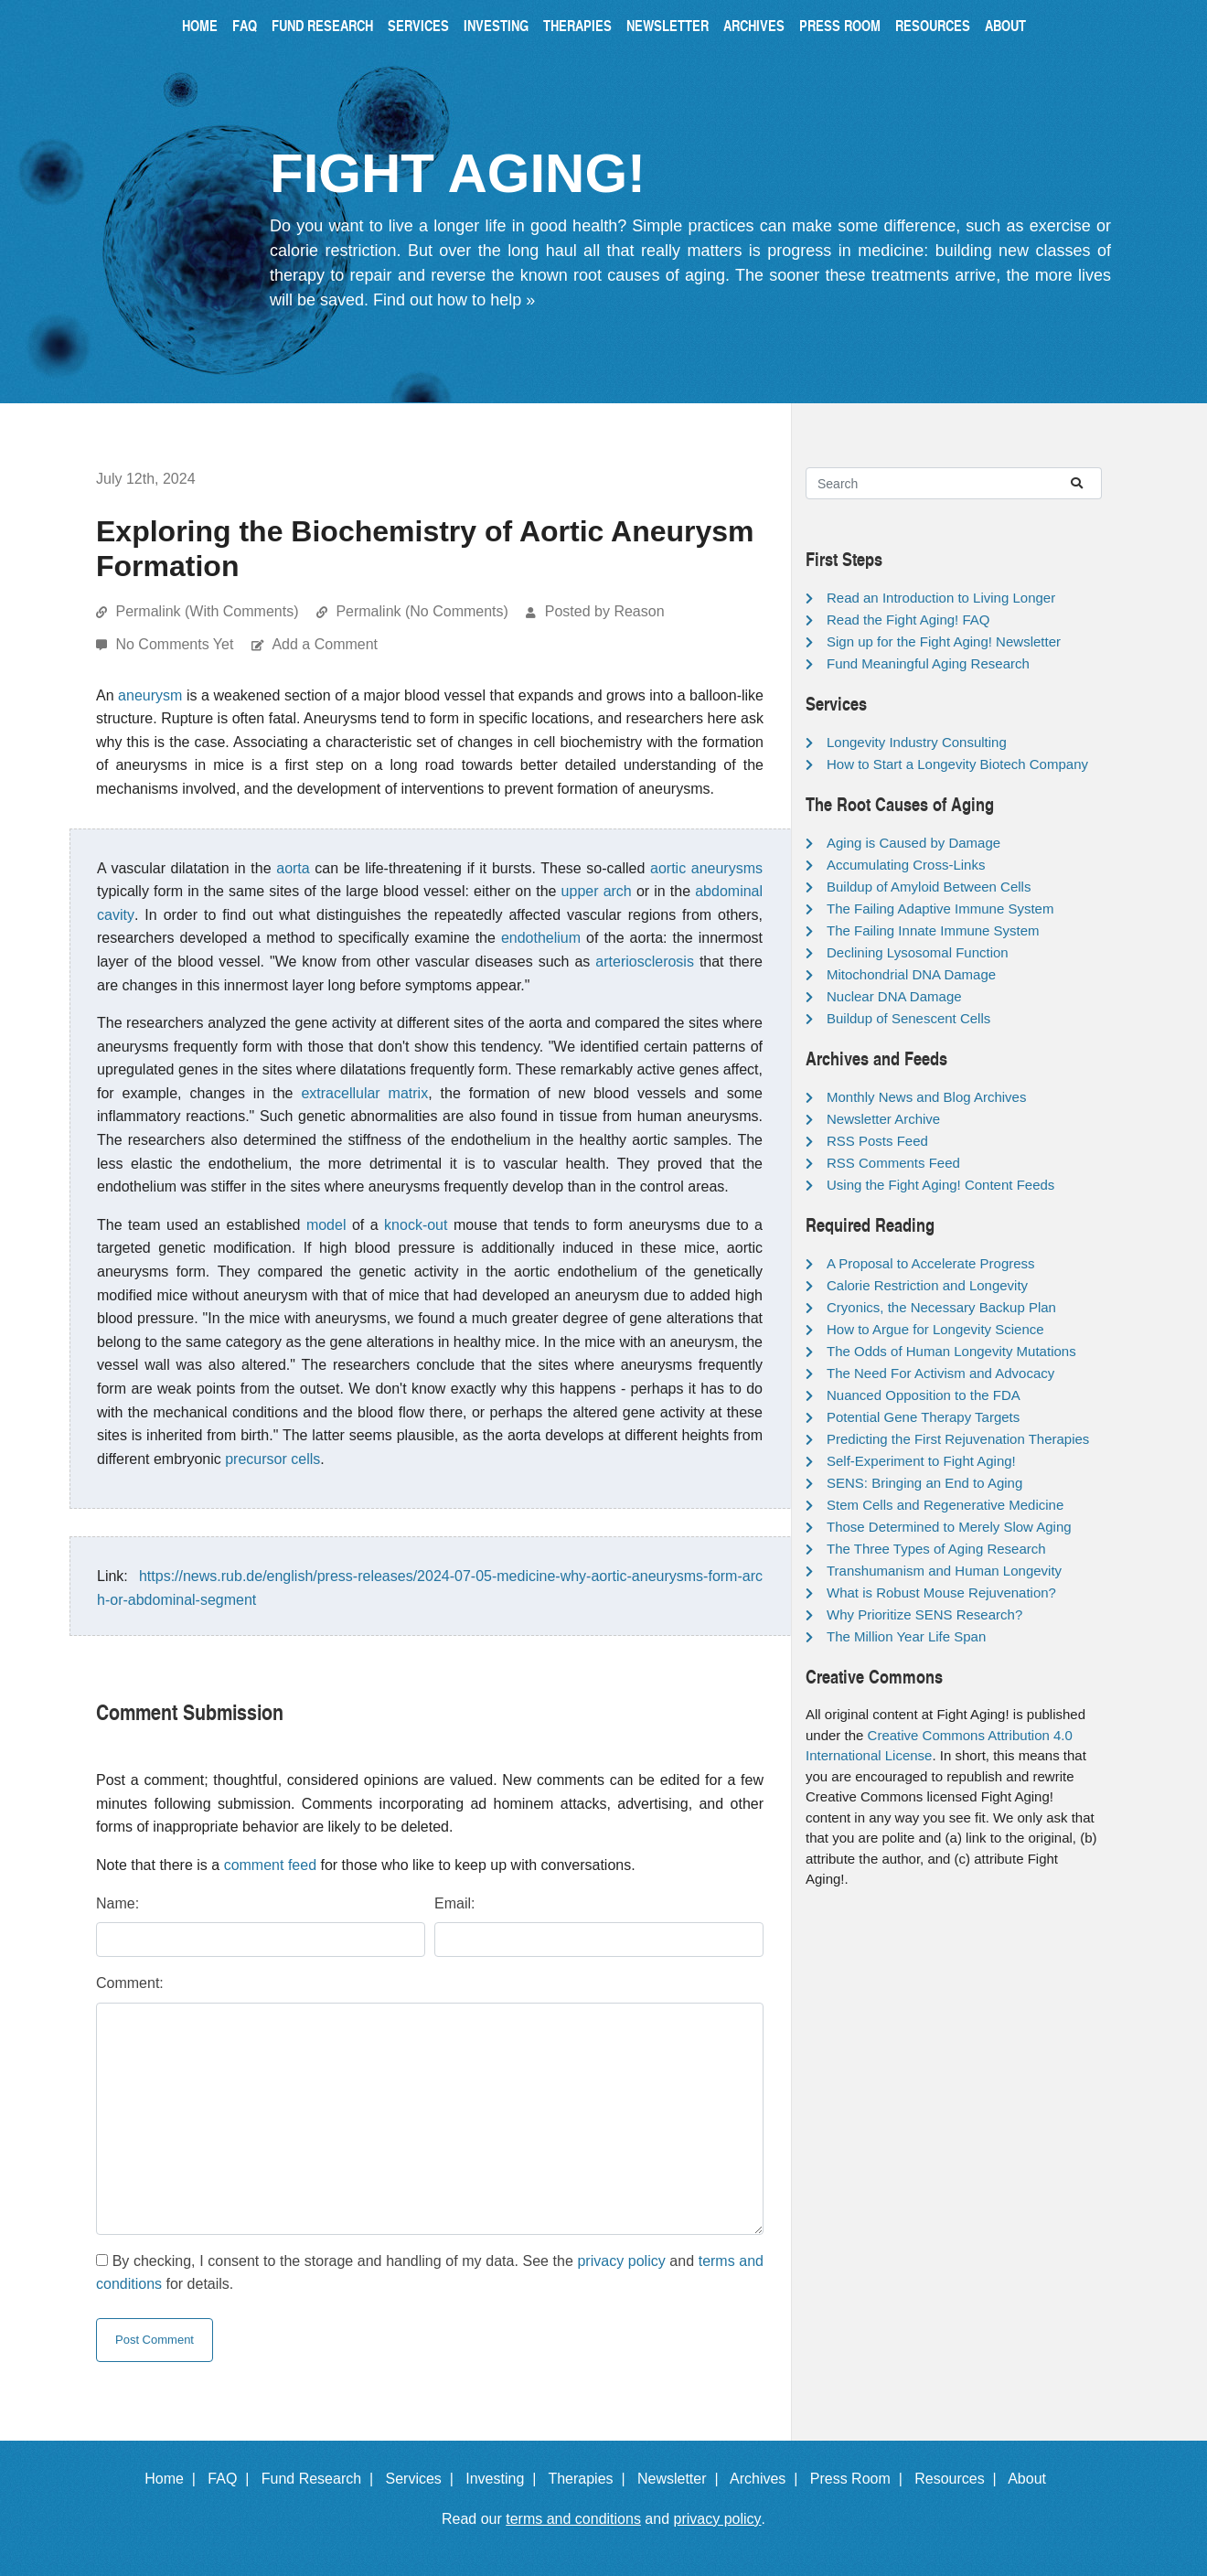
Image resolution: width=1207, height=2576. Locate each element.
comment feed (270, 1865)
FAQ (244, 25)
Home (200, 25)
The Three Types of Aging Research (936, 1548)
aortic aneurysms (706, 868)
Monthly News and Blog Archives (926, 1097)
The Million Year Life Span (906, 1636)
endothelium (541, 938)
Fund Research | (321, 2478)
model (326, 1225)
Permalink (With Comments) (206, 611)
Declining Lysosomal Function (918, 952)
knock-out (415, 1225)
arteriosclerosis (644, 961)
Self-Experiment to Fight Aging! (921, 1461)
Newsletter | (682, 2478)
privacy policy (621, 2261)
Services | (424, 2478)
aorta (292, 868)
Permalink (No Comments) (421, 611)
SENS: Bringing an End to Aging (924, 1483)
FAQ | (232, 2478)
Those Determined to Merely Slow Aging (949, 1526)
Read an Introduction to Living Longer (941, 597)
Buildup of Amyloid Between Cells (929, 886)
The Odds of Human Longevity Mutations (951, 1351)
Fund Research (322, 25)
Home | (174, 2478)
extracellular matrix (364, 1093)
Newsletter (667, 25)
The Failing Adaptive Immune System (940, 908)
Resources (932, 25)
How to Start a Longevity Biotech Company (957, 764)
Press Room (840, 25)
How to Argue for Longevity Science (935, 1329)
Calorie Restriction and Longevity (927, 1285)
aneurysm (150, 695)
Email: (454, 1903)
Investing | (504, 2478)
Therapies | (590, 2478)
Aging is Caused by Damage (913, 842)
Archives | (768, 2478)
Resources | (959, 2478)
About (1005, 25)
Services (418, 25)
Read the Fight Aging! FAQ (908, 619)
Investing (496, 25)
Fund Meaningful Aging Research (928, 663)
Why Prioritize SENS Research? (924, 1614)
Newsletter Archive (883, 1119)
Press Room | (860, 2478)
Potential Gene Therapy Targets (923, 1417)
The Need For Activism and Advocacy (940, 1373)
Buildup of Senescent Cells (908, 1018)
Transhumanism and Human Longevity (944, 1570)
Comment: (130, 1983)
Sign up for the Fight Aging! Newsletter (944, 641)
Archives (754, 25)
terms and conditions (573, 2519)
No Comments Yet (176, 644)
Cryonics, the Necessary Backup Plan (941, 1307)
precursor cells (272, 1459)
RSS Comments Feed (893, 1162)
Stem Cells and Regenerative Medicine (945, 1504)
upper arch (596, 891)
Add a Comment (325, 644)
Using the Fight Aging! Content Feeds (940, 1184)
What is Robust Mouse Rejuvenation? (941, 1592)
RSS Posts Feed (877, 1141)
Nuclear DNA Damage (894, 996)
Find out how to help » (454, 300)
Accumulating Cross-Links (906, 864)
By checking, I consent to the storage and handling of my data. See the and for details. (430, 2273)
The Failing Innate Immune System (933, 930)
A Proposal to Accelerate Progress (931, 1263)
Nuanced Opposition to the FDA (923, 1395)
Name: (117, 1903)
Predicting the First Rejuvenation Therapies (958, 1439)
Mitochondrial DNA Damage (911, 974)
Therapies (577, 25)
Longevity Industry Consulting (917, 742)
